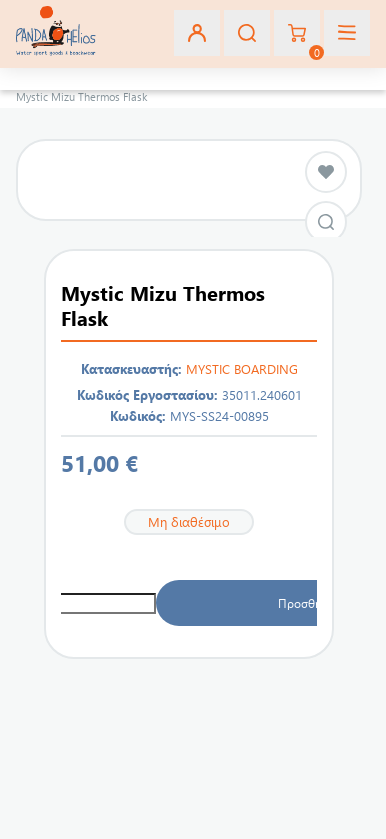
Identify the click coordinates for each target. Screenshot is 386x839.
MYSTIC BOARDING (242, 368)
